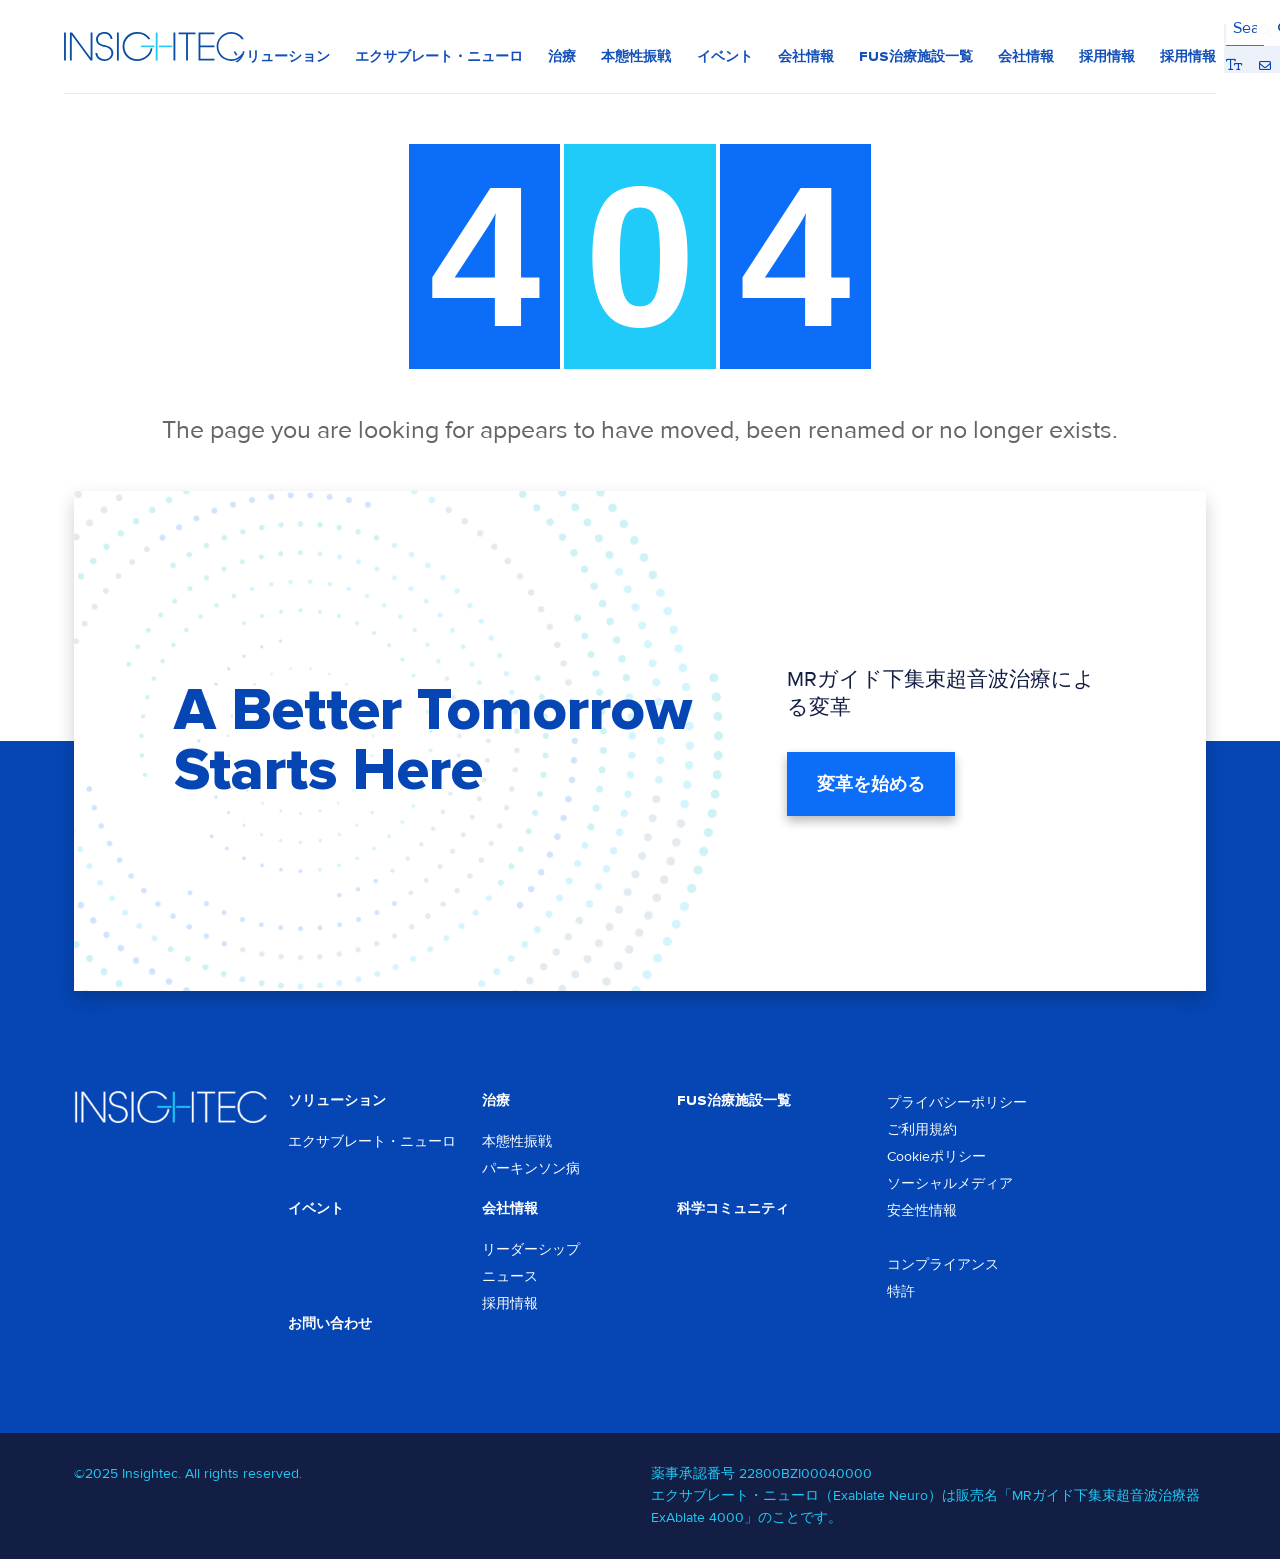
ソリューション (337, 1101)
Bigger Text (1148, 29)
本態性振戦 (517, 1143)
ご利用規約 (922, 1130)
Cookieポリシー (936, 1157)
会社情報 (510, 1210)
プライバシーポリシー (957, 1103)
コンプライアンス (943, 1265)
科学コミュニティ (733, 1210)
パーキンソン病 (531, 1170)
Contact (1178, 29)
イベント (316, 1210)
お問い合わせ (330, 1326)
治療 (496, 1101)
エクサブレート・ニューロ (372, 1143)
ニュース (510, 1279)
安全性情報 (922, 1211)
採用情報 (510, 1306)
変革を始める (871, 785)
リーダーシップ (531, 1252)
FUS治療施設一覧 (734, 1101)
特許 (901, 1292)
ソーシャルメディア (950, 1184)
